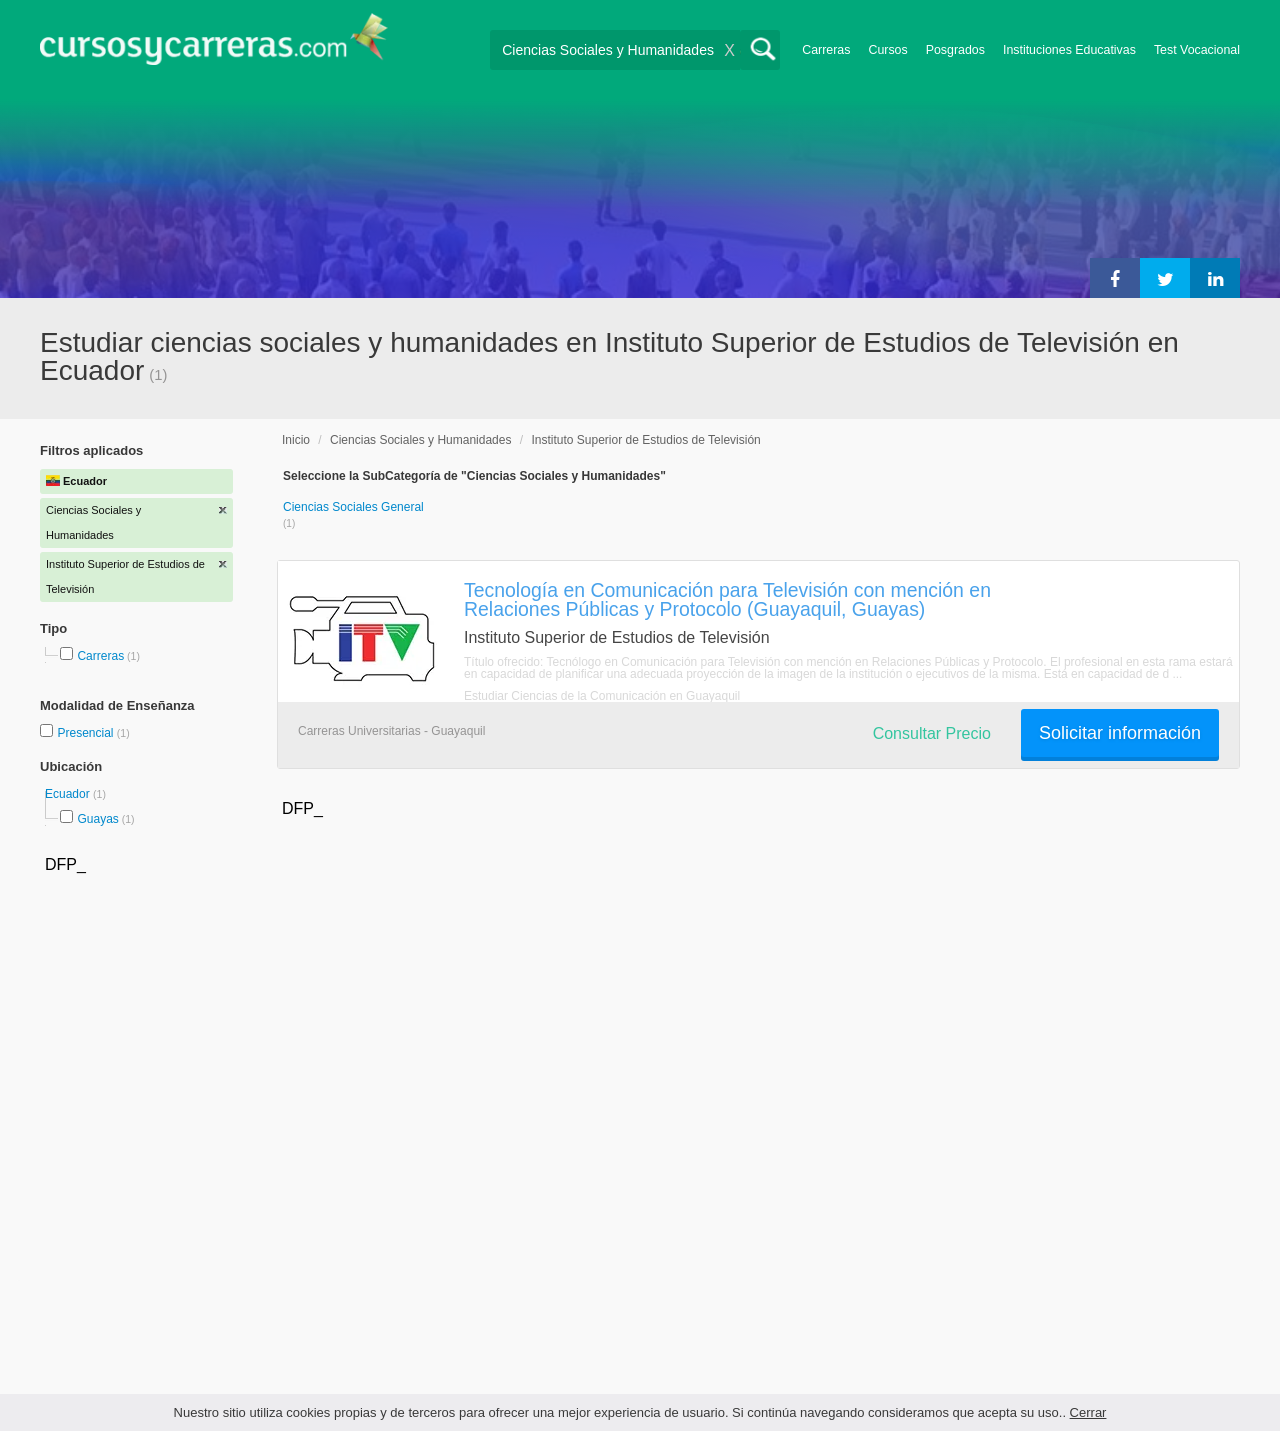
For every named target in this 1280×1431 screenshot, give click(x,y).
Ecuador (69, 794)
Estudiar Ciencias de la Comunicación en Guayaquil (602, 696)
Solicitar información (1120, 733)
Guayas (97, 819)
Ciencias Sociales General (353, 507)
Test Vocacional (1197, 50)
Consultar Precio (932, 733)
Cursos (887, 50)
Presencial (86, 733)
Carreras (826, 50)
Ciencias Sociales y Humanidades (420, 440)
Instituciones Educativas (1069, 50)
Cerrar (1088, 1412)
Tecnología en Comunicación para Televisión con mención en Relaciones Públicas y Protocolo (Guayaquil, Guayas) (727, 599)
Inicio (296, 440)
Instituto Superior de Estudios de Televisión (645, 440)
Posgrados (955, 50)
